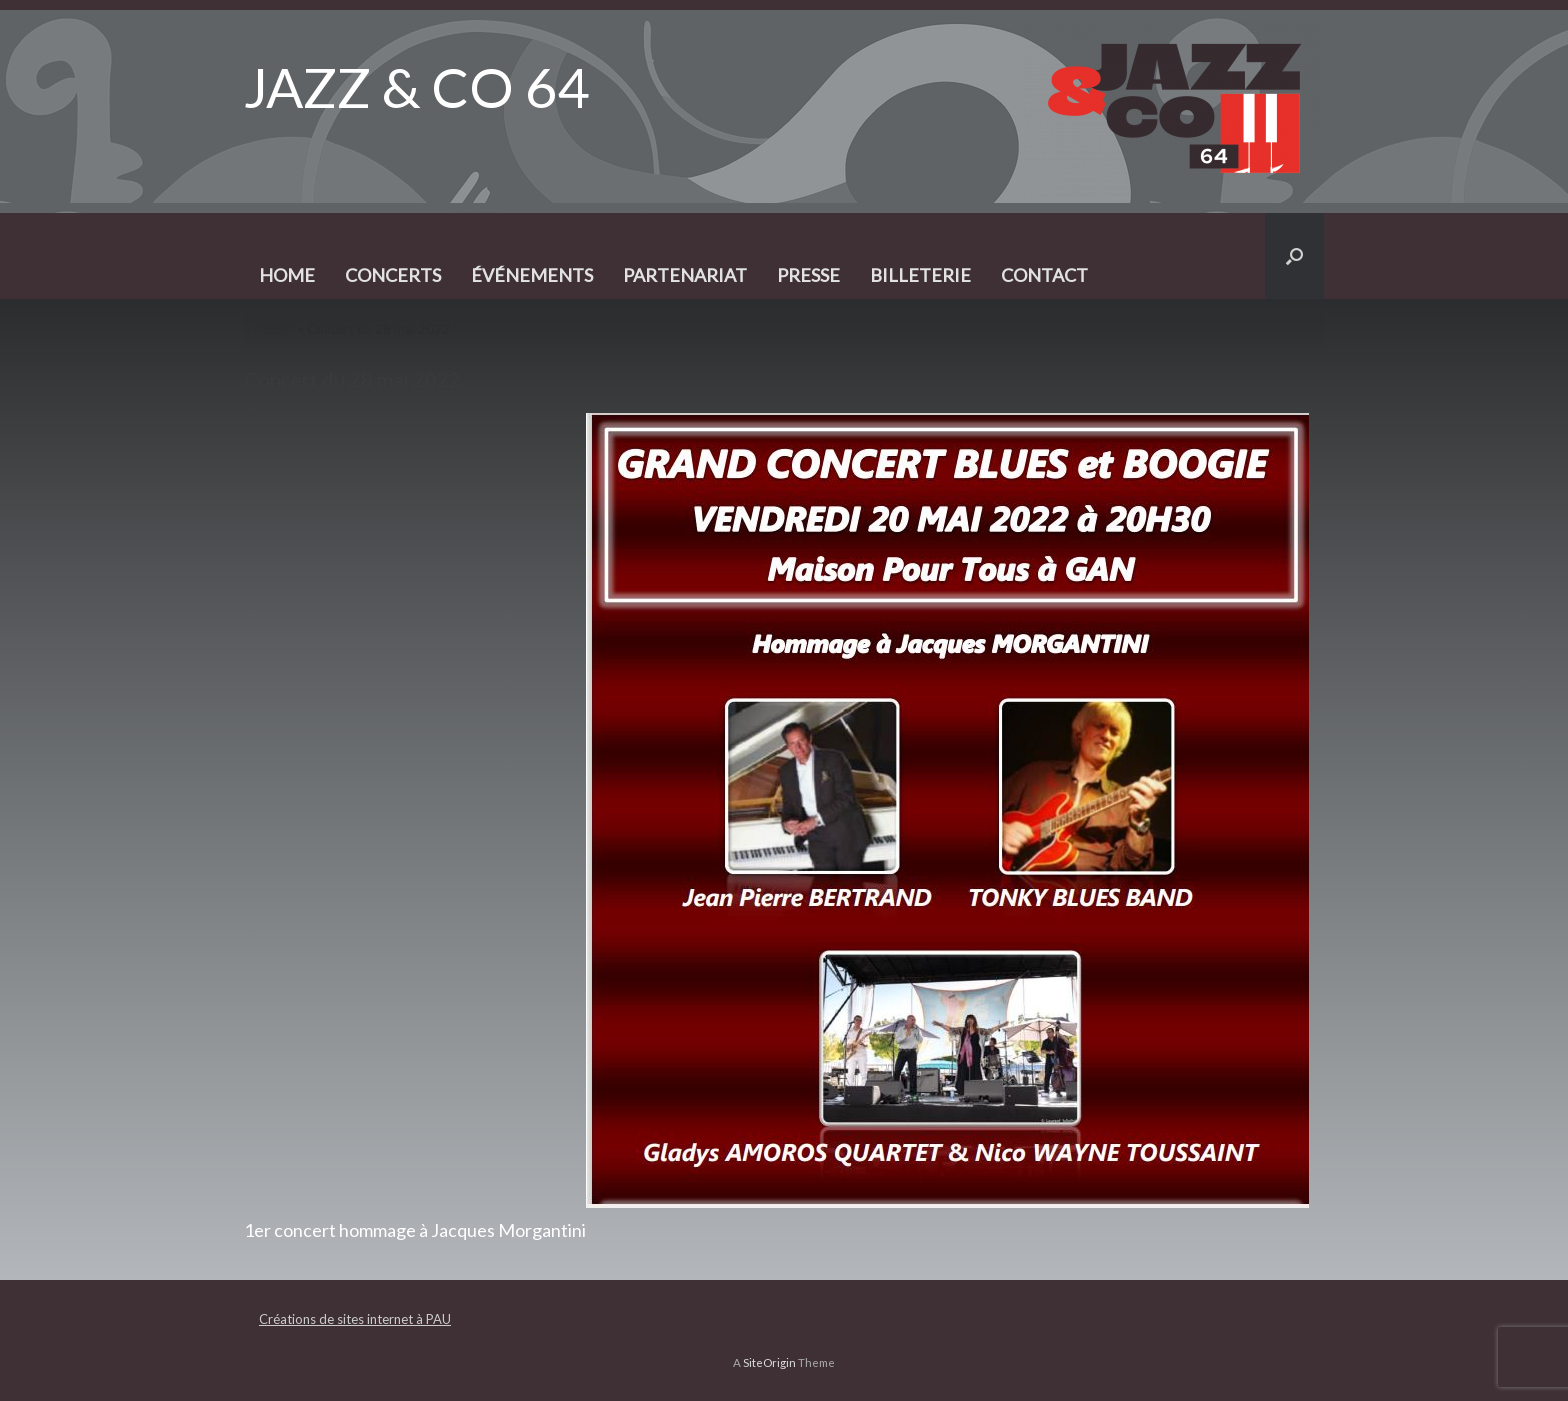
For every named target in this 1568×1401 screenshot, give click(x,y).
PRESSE (808, 275)
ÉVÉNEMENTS (532, 275)
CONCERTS (393, 275)
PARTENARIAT (685, 275)
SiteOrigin (769, 1362)
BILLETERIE (920, 275)
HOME (287, 275)
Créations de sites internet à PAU (355, 1319)
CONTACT (1044, 275)
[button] (1294, 256)
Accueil (274, 329)
